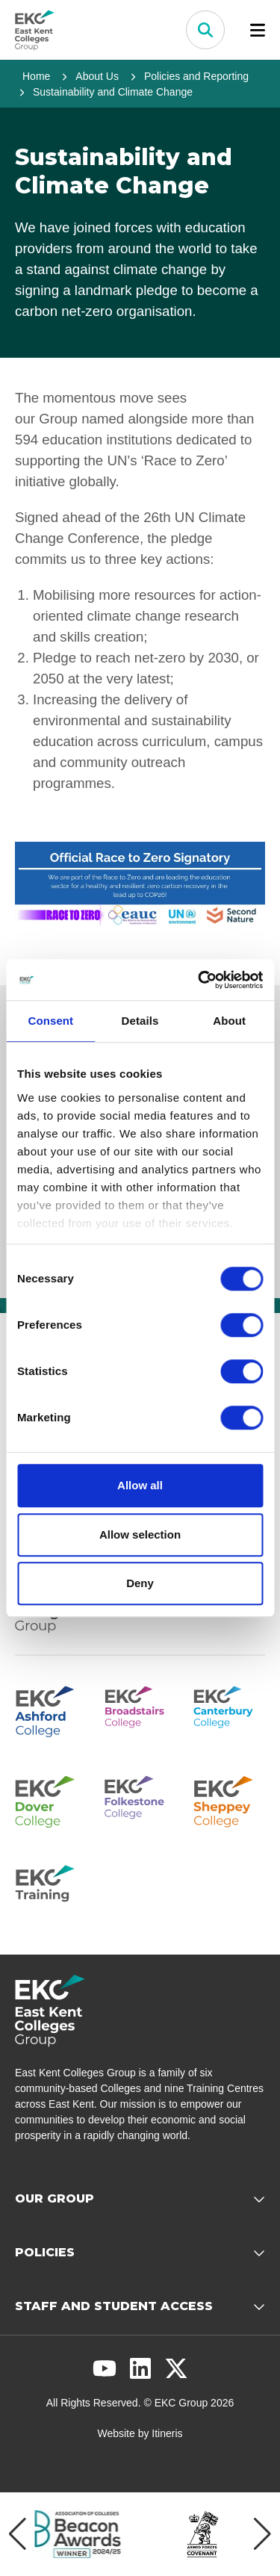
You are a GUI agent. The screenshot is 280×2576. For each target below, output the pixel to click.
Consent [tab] (50, 1020)
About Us (97, 76)
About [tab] (229, 1020)
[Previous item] (17, 2534)
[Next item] (262, 2534)
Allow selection (140, 1534)
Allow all (140, 1485)
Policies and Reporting (196, 76)
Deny (140, 1583)
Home (36, 76)
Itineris (167, 2433)
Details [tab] (140, 1020)
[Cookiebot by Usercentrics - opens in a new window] (199, 980)
